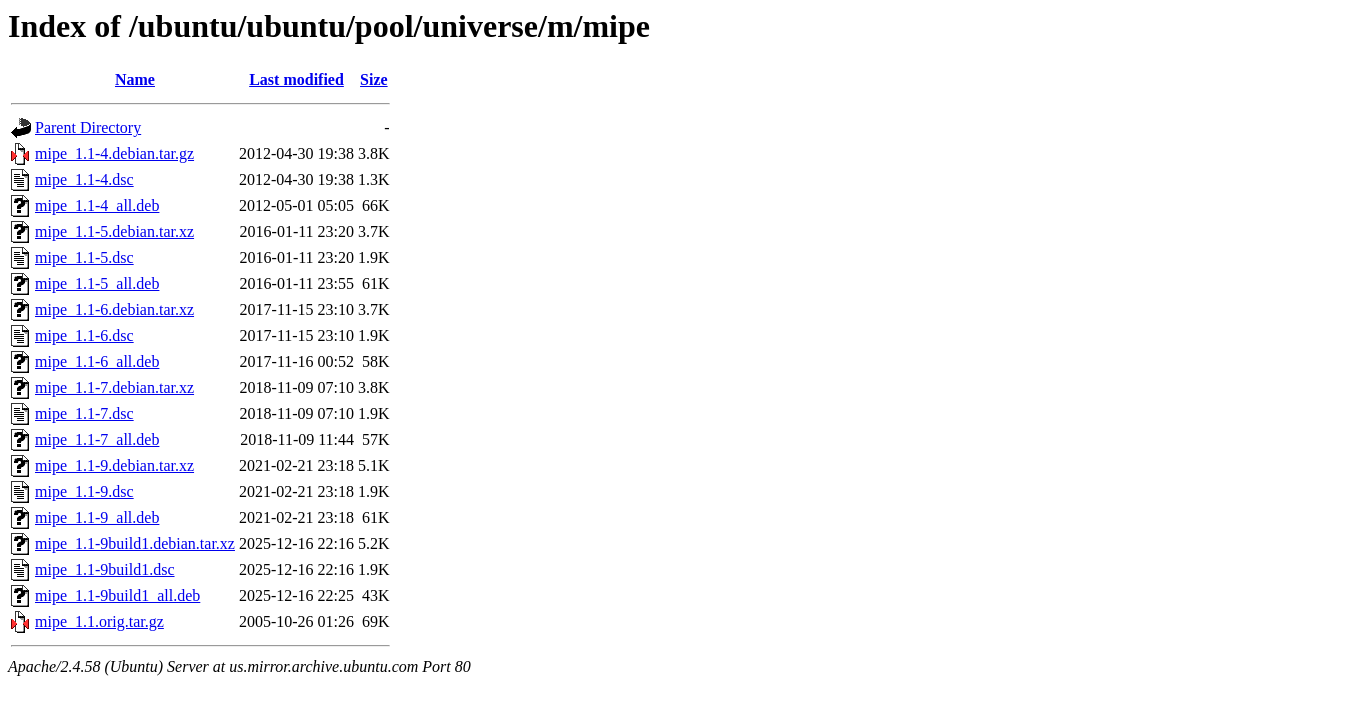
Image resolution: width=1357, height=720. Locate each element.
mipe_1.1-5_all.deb (97, 283)
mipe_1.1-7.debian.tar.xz (114, 387)
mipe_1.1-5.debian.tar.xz (114, 231)
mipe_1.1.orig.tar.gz (99, 621)
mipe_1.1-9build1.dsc (105, 569)
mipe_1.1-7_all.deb (97, 439)
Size (374, 79)
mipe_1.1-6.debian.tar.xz (114, 309)
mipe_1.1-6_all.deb (97, 361)
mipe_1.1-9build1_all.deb (117, 595)
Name (135, 79)
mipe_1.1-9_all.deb (97, 517)
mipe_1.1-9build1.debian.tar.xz (135, 543)
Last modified (296, 79)
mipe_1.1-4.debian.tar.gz (114, 153)
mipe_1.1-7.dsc (84, 413)
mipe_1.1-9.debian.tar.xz (114, 465)
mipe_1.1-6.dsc (84, 335)
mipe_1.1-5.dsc (84, 257)
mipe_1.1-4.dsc (84, 179)
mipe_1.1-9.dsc (84, 491)
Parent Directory (88, 127)
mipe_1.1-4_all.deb (97, 205)
